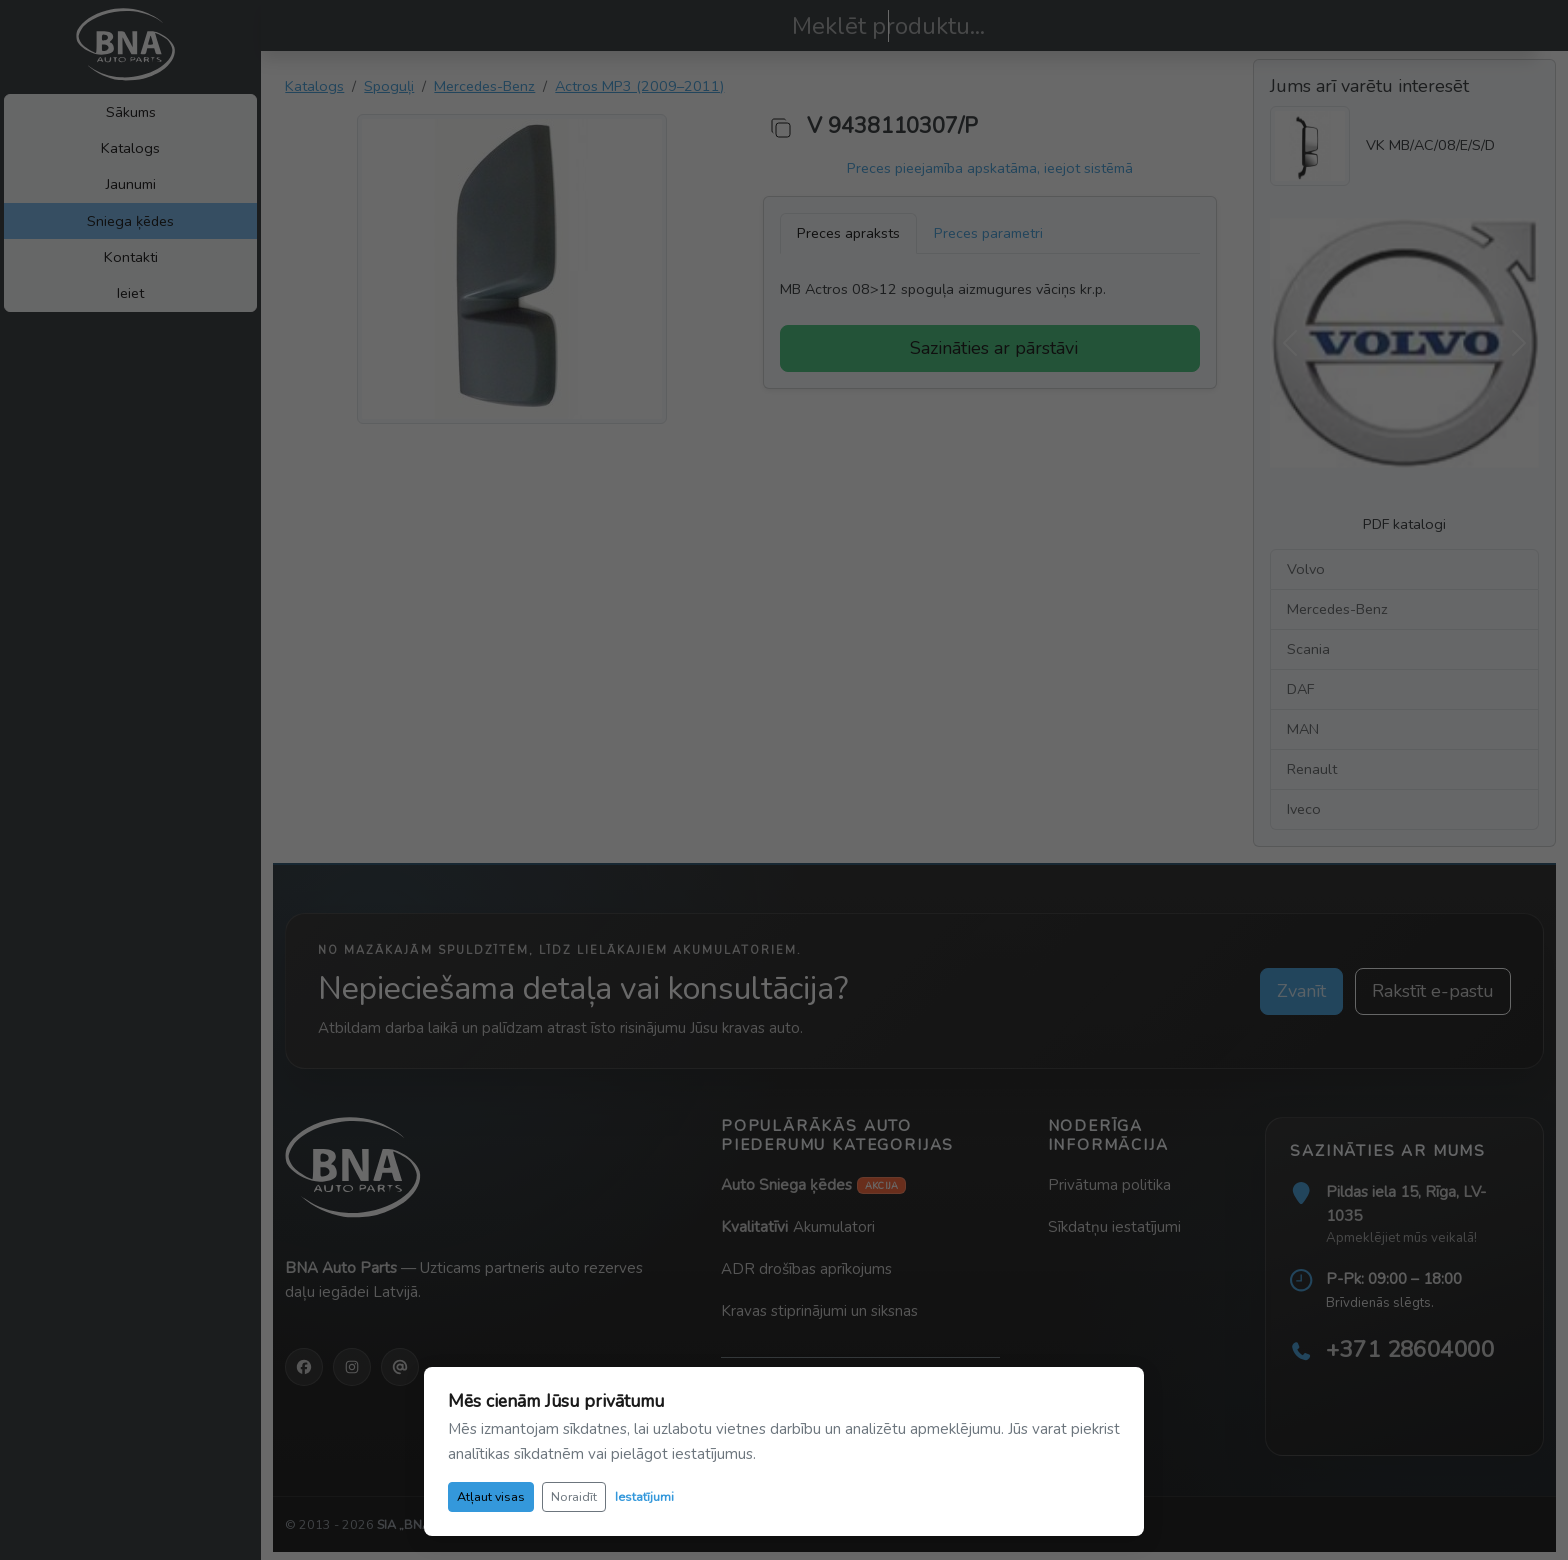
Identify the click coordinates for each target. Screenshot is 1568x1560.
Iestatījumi (644, 1496)
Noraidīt (574, 1496)
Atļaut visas (491, 1496)
